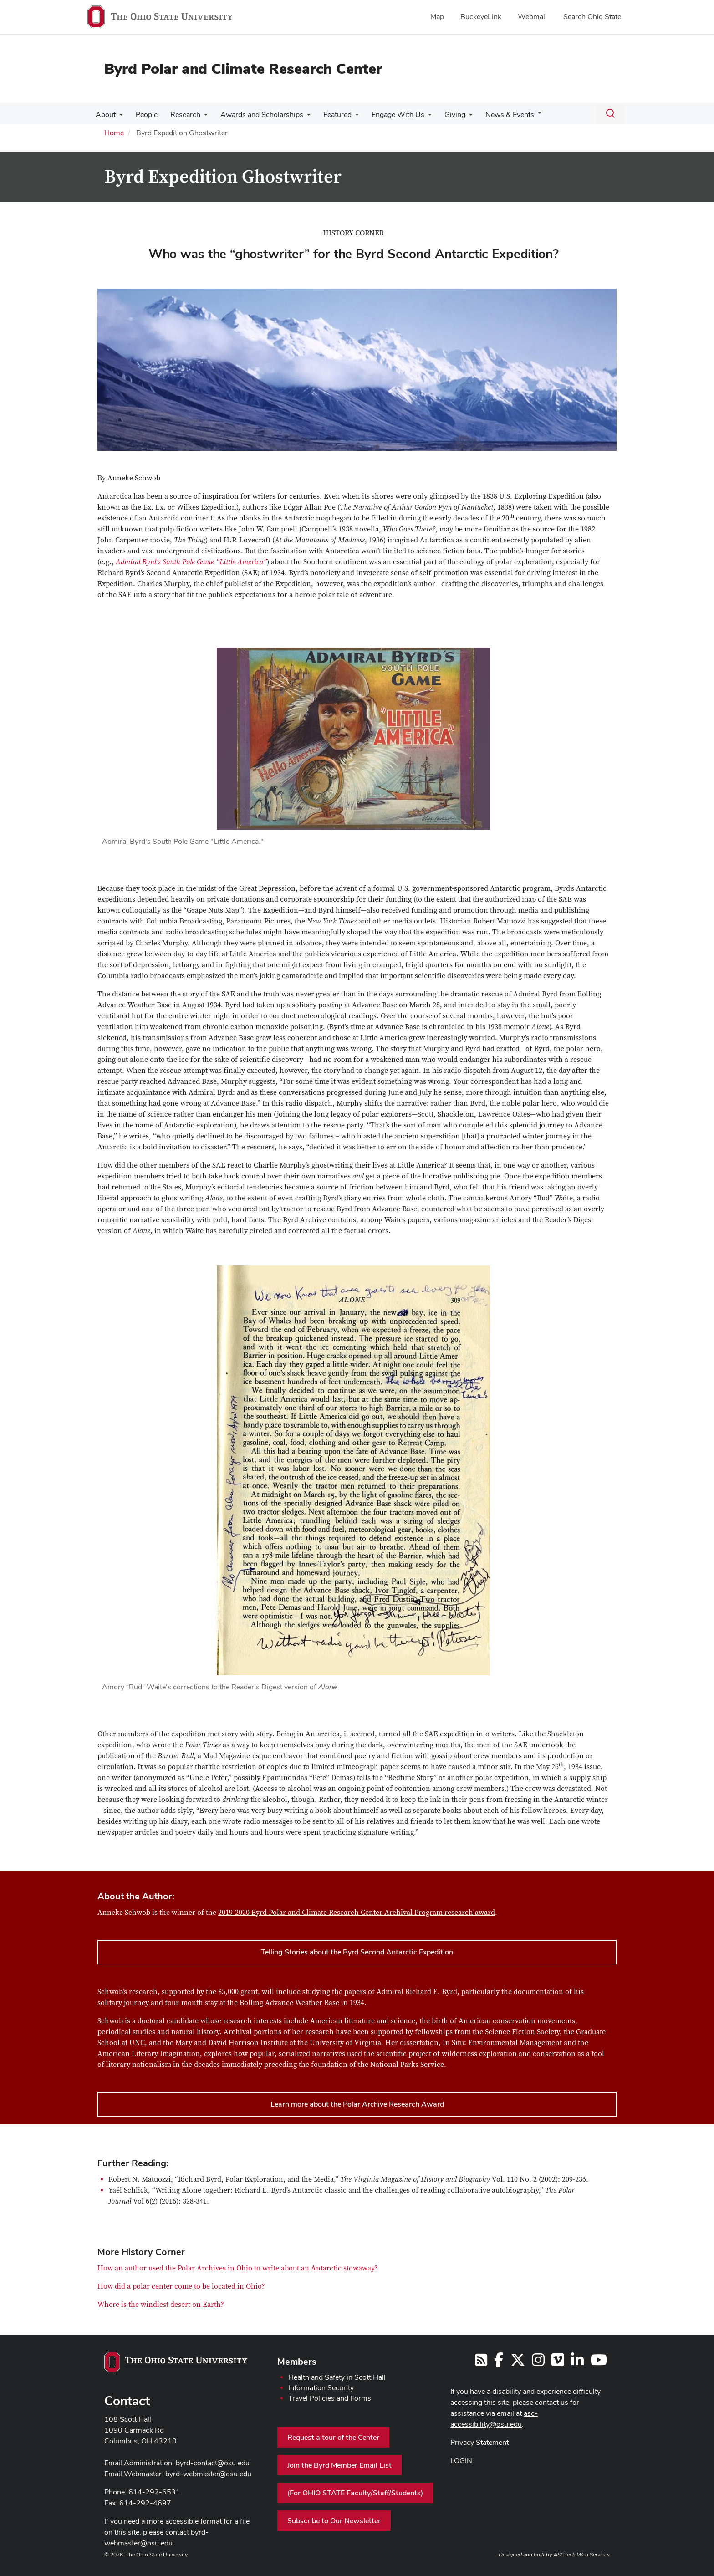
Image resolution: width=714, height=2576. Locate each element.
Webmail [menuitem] (532, 16)
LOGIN (461, 2460)
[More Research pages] (199, 117)
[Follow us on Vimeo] (557, 2362)
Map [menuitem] (437, 16)
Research (181, 114)
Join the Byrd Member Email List (339, 2465)
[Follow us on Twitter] (517, 2362)
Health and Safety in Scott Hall (337, 2377)
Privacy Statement (479, 2442)
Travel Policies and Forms (329, 2398)
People (144, 114)
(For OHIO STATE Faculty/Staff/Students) (355, 2493)
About (105, 114)
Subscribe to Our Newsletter (334, 2520)
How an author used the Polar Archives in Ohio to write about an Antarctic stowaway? (237, 2268)
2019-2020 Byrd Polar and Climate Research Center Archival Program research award (356, 1912)
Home (114, 133)
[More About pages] (118, 117)
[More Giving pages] (457, 117)
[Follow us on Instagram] (538, 2362)
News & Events (496, 114)
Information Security (321, 2387)
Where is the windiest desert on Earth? (160, 2304)
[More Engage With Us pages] (418, 117)
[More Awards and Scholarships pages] (300, 117)
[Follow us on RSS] (481, 2362)
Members (296, 2361)
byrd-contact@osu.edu (213, 2463)
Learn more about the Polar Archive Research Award (357, 2104)
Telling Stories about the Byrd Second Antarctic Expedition (357, 1952)
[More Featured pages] (347, 117)
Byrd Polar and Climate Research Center (243, 68)
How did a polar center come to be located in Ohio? (181, 2286)
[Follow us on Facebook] (498, 2362)
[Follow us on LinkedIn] (577, 2362)
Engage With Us (388, 114)
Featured (329, 114)
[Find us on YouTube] (599, 2362)
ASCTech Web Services (581, 2554)
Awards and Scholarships (255, 114)
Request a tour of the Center (333, 2437)
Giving (443, 114)
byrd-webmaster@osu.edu (208, 2474)
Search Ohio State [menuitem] (592, 16)
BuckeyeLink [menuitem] (480, 16)
